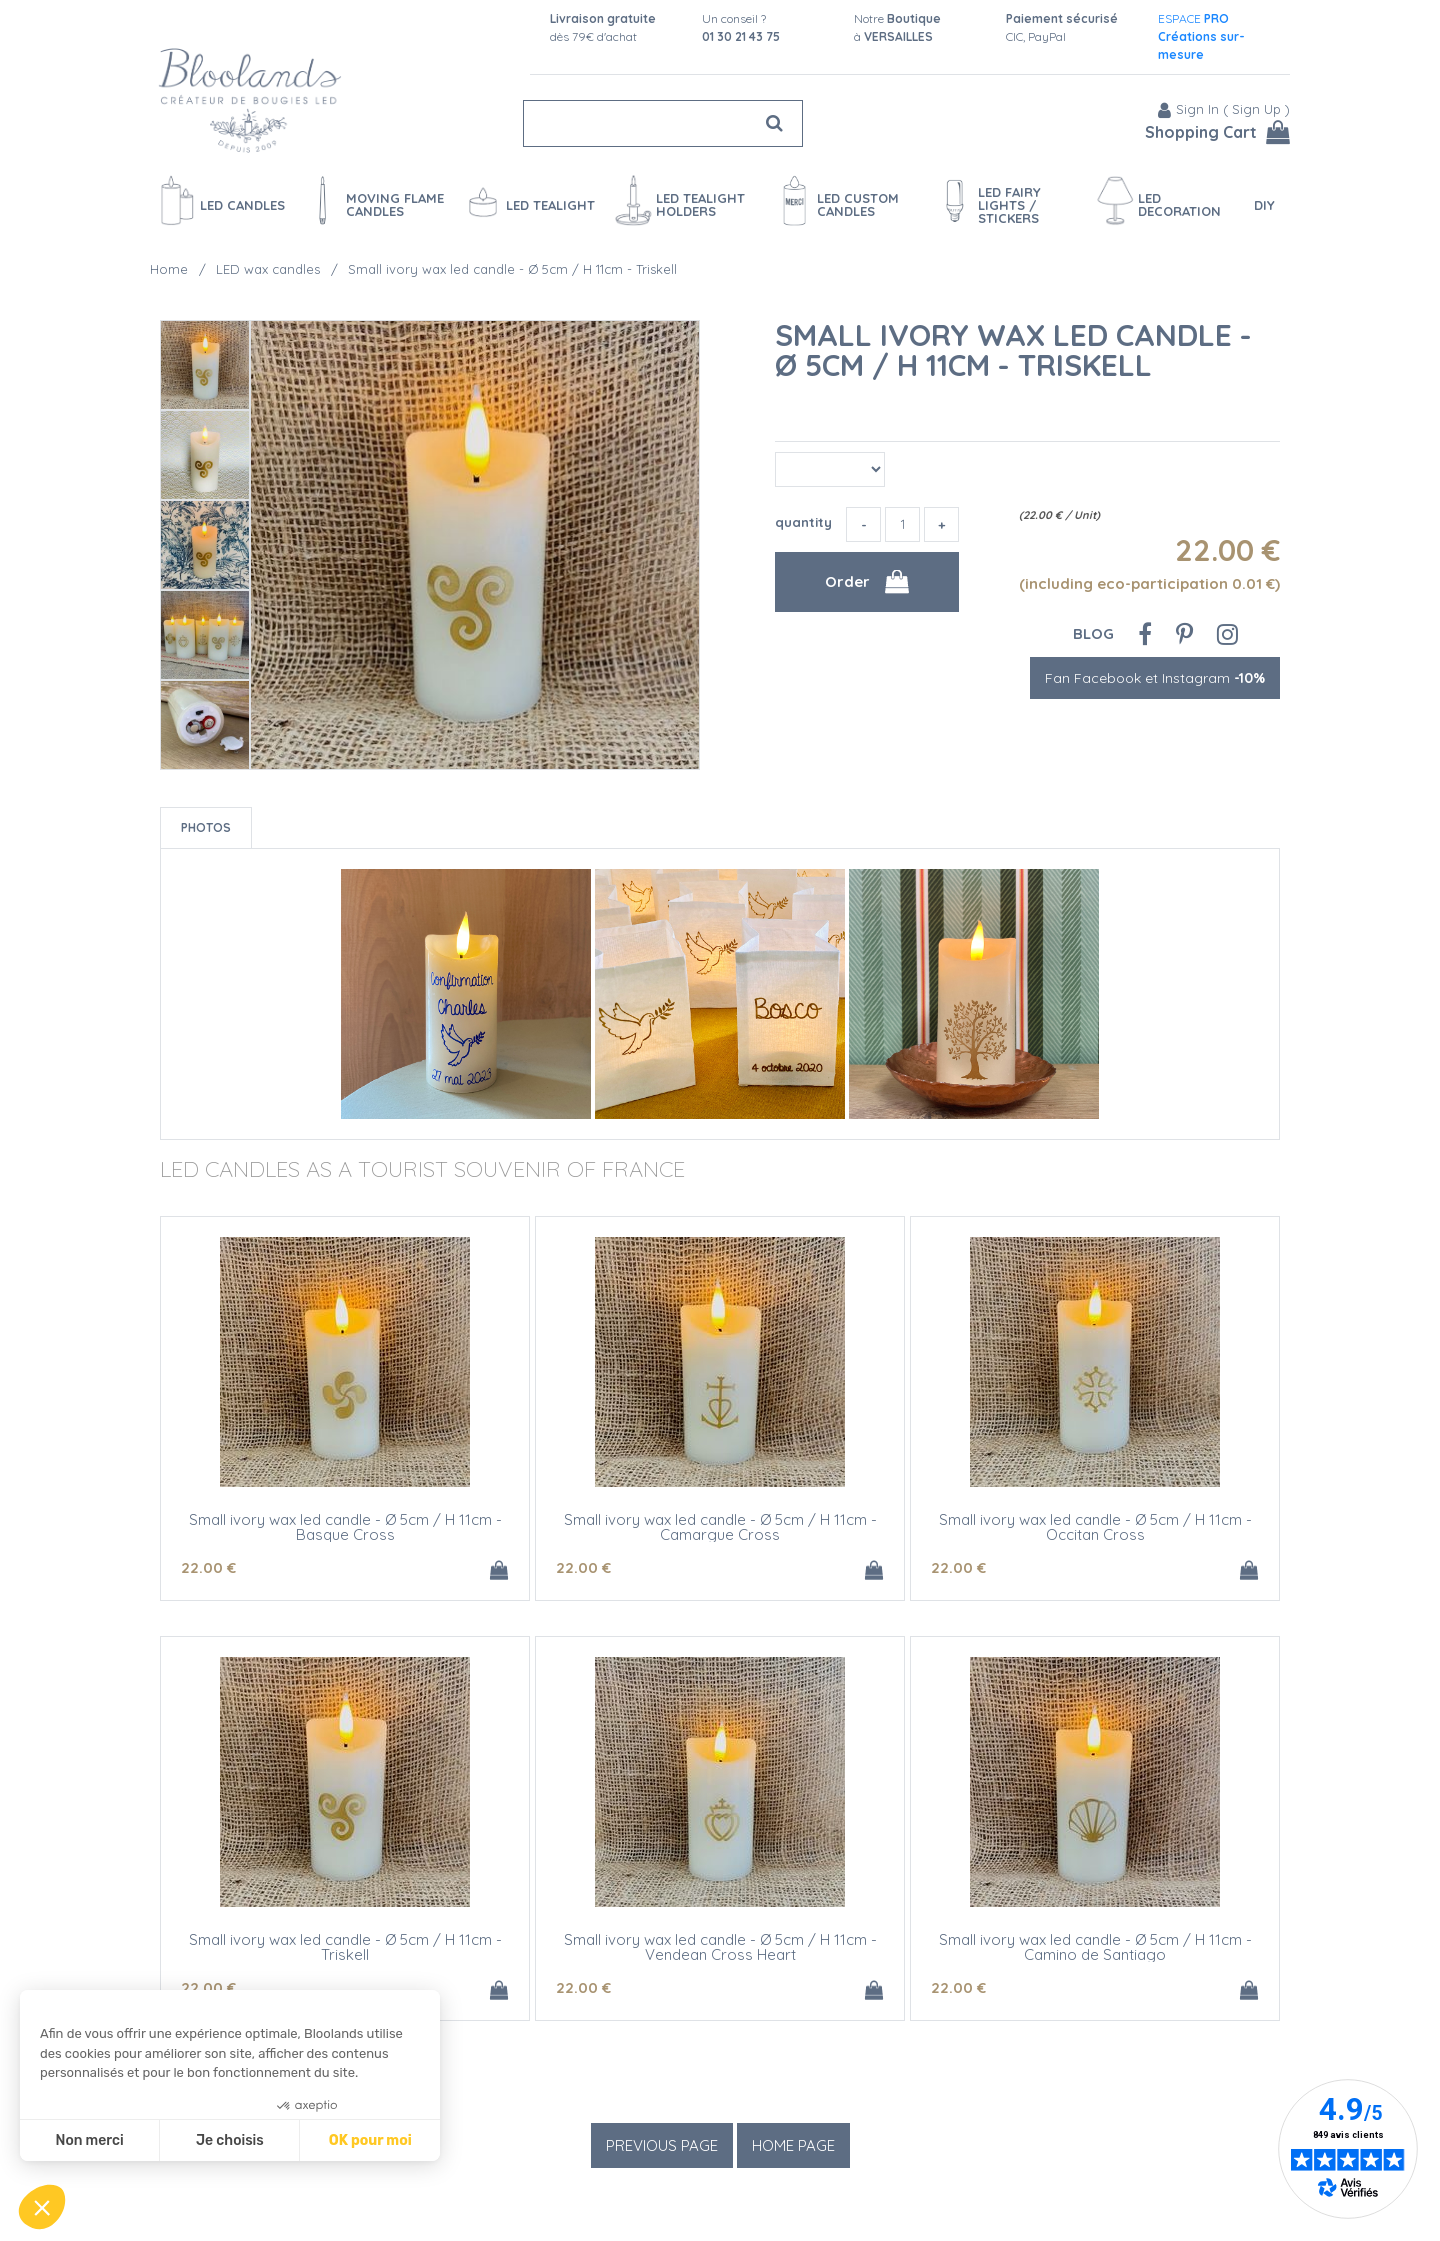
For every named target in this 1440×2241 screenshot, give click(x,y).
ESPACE (1201, 36)
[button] (42, 2207)
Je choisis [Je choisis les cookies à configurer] (230, 2140)
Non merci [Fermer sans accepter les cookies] (89, 2140)
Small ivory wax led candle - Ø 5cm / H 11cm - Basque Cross (345, 1527)
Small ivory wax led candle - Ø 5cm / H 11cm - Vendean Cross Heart (720, 1947)
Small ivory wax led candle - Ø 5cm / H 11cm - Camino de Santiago (1095, 1947)
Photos (206, 827)
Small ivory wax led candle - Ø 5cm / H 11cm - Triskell (1013, 350)
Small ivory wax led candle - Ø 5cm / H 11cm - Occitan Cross (1095, 1527)
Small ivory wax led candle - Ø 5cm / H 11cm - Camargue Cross (720, 1527)
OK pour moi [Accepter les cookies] (370, 2140)
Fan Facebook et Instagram (1155, 678)
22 (208, 1567)
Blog (1093, 633)
